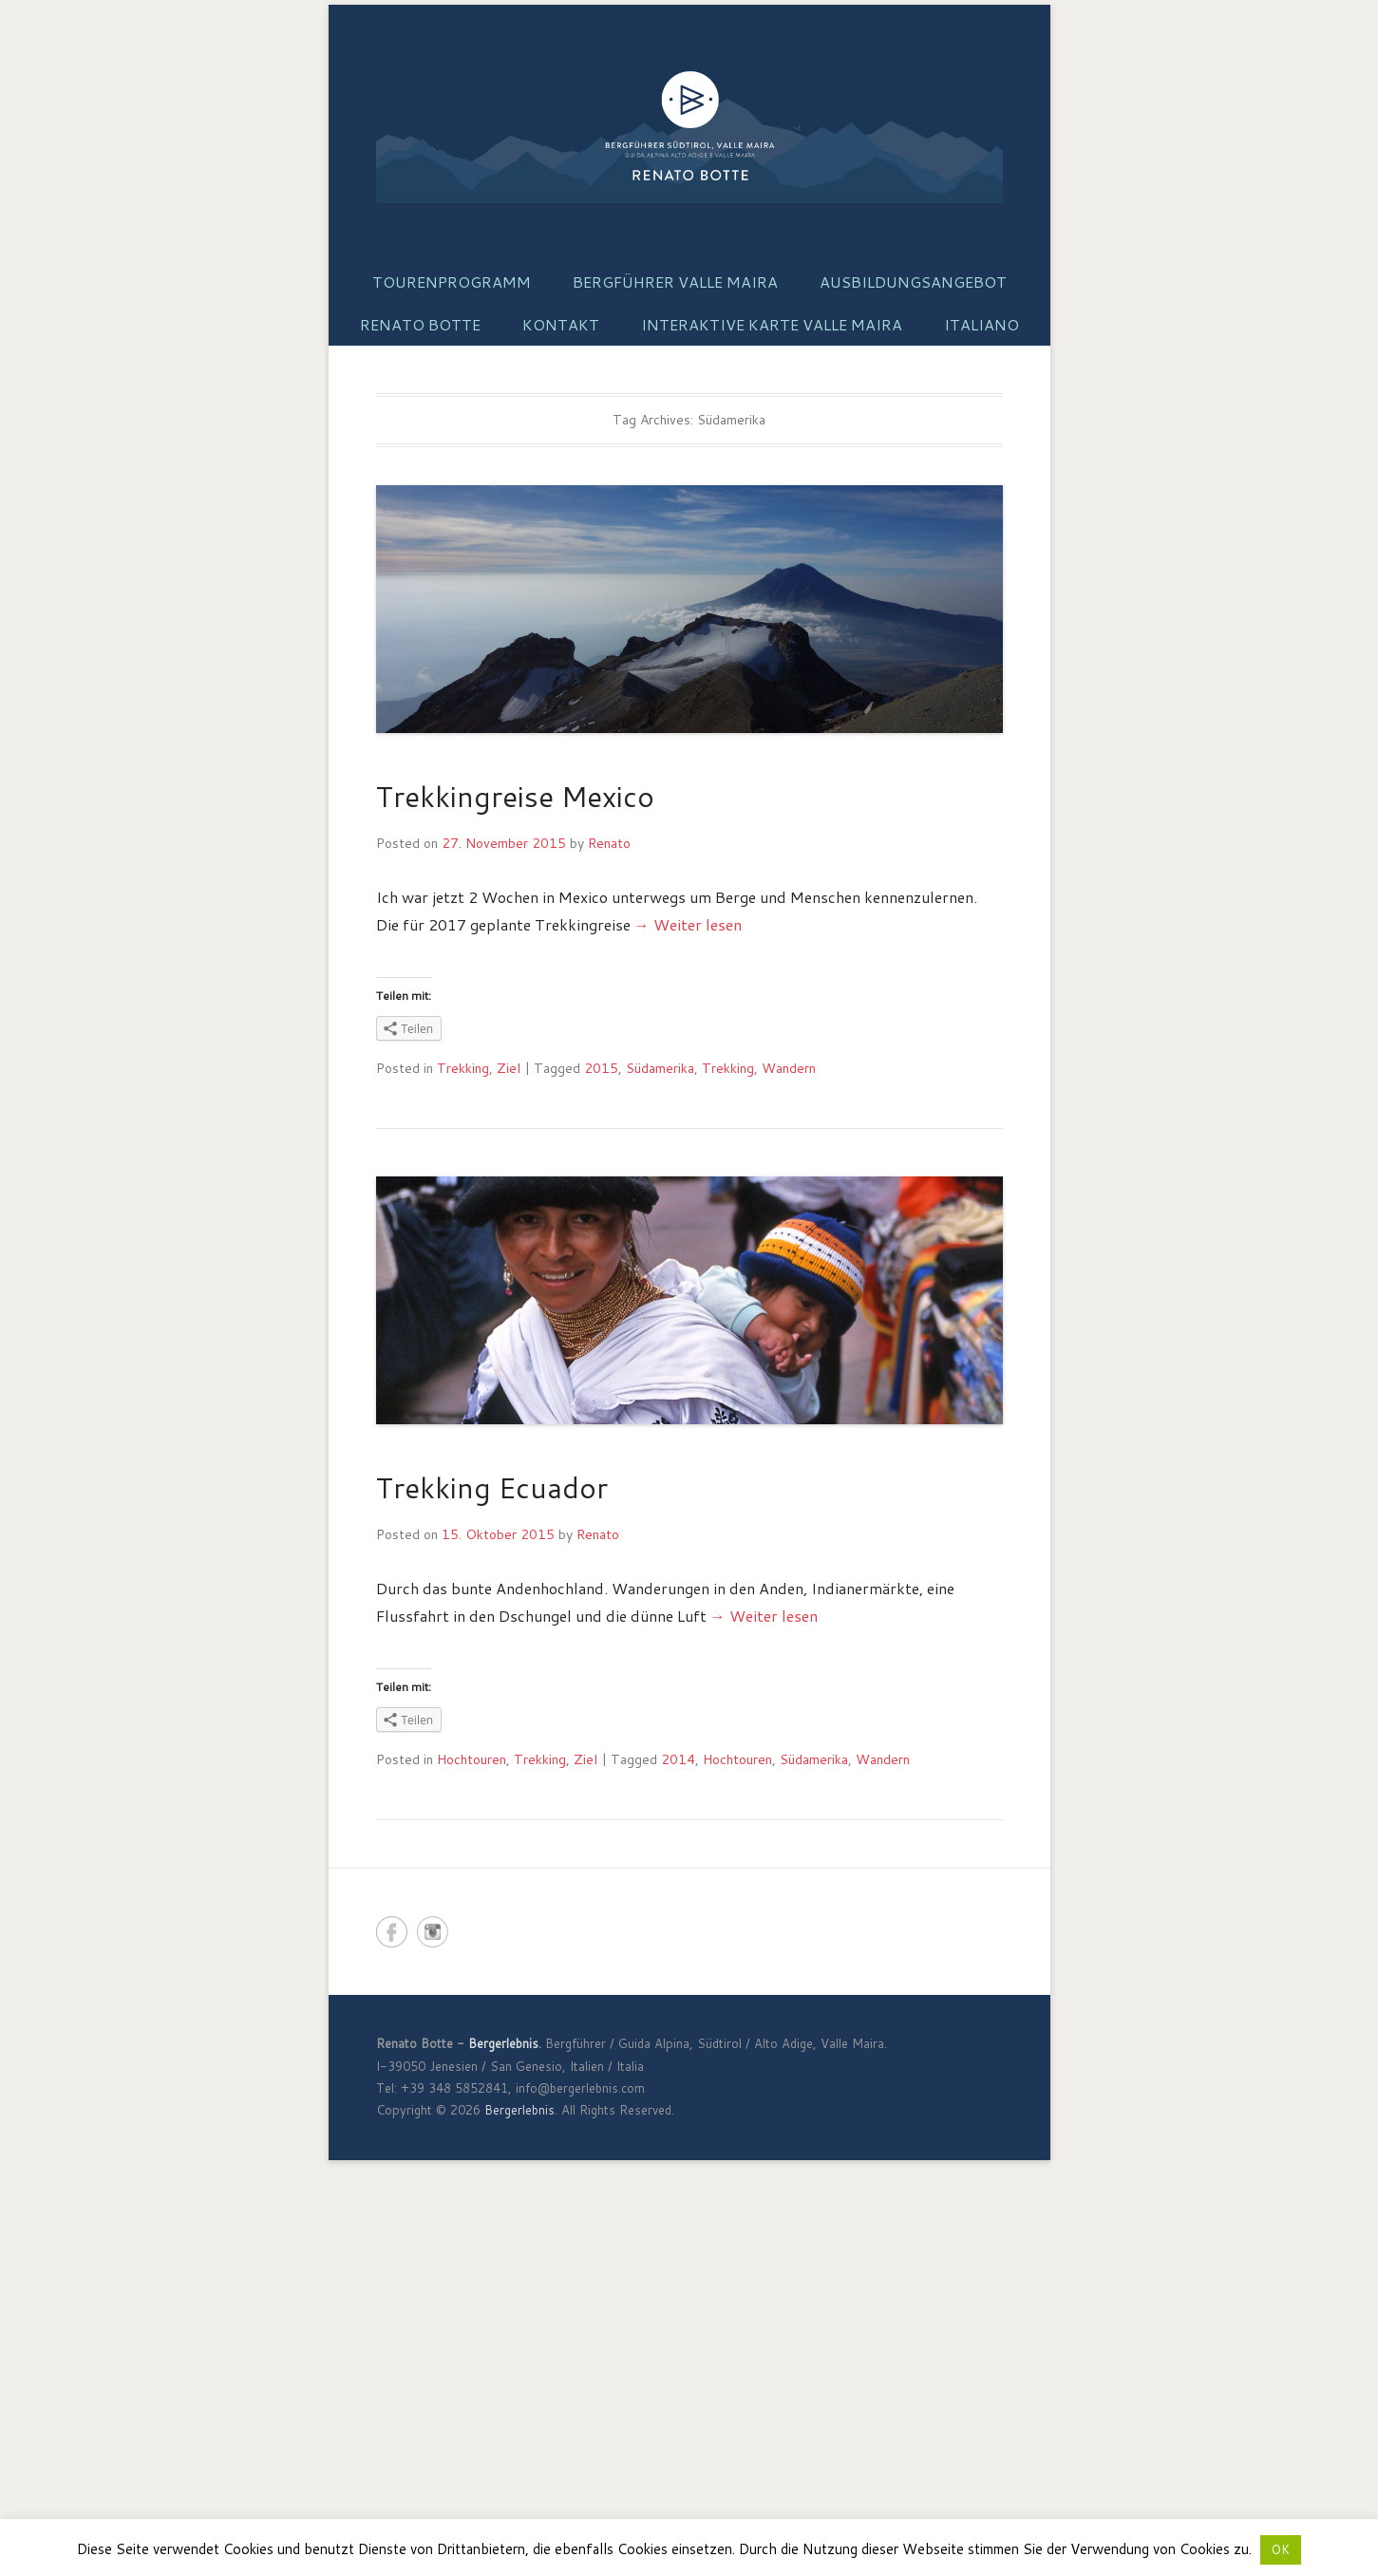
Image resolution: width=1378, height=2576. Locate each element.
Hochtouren (471, 1759)
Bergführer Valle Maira (675, 281)
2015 (601, 1068)
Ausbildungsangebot (913, 281)
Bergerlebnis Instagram (432, 1931)
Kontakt (560, 324)
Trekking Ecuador (492, 1487)
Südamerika (660, 1068)
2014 (678, 1759)
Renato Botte (420, 324)
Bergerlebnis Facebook (391, 1931)
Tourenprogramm (451, 281)
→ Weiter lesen (688, 924)
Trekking (463, 1068)
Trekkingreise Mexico (515, 796)
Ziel (508, 1068)
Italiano (981, 324)
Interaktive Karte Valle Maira (771, 324)
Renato (609, 843)
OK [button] (1281, 2549)
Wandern (789, 1068)
